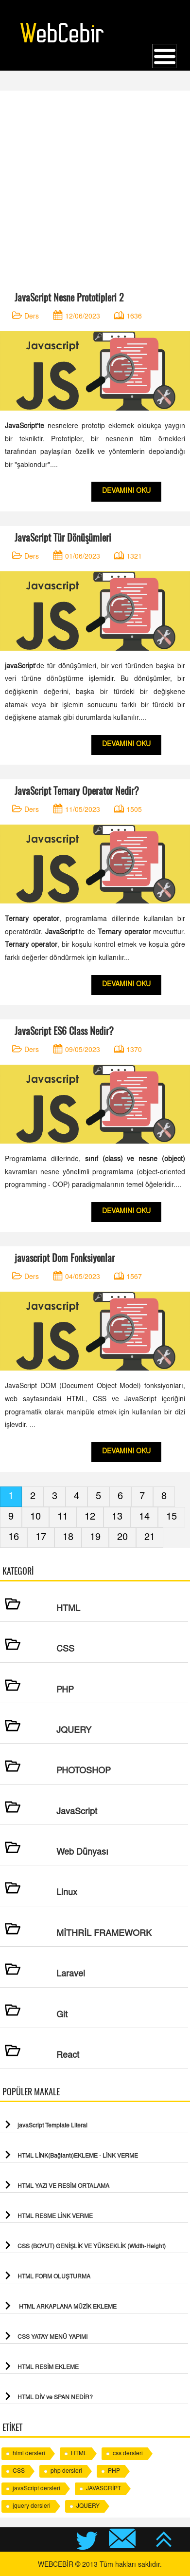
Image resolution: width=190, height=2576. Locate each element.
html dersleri (29, 2454)
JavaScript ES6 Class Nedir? (64, 1030)
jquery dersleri (32, 2506)
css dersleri (128, 2454)
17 (40, 1537)
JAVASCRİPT (103, 2489)
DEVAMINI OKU (126, 491)
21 (149, 1537)
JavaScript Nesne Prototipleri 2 (69, 297)
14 (144, 1517)
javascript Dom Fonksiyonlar (65, 1257)
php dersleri (66, 2471)
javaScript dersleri (36, 2489)
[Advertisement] (95, 186)
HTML (79, 2454)
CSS (19, 2471)
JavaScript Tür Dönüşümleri (63, 537)
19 (95, 1537)
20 (122, 1537)
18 (68, 1537)
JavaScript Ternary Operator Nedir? (77, 790)
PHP (114, 2471)
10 (35, 1517)
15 (171, 1517)
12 (90, 1517)
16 (13, 1537)
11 (62, 1517)
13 (117, 1517)
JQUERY (88, 2506)
